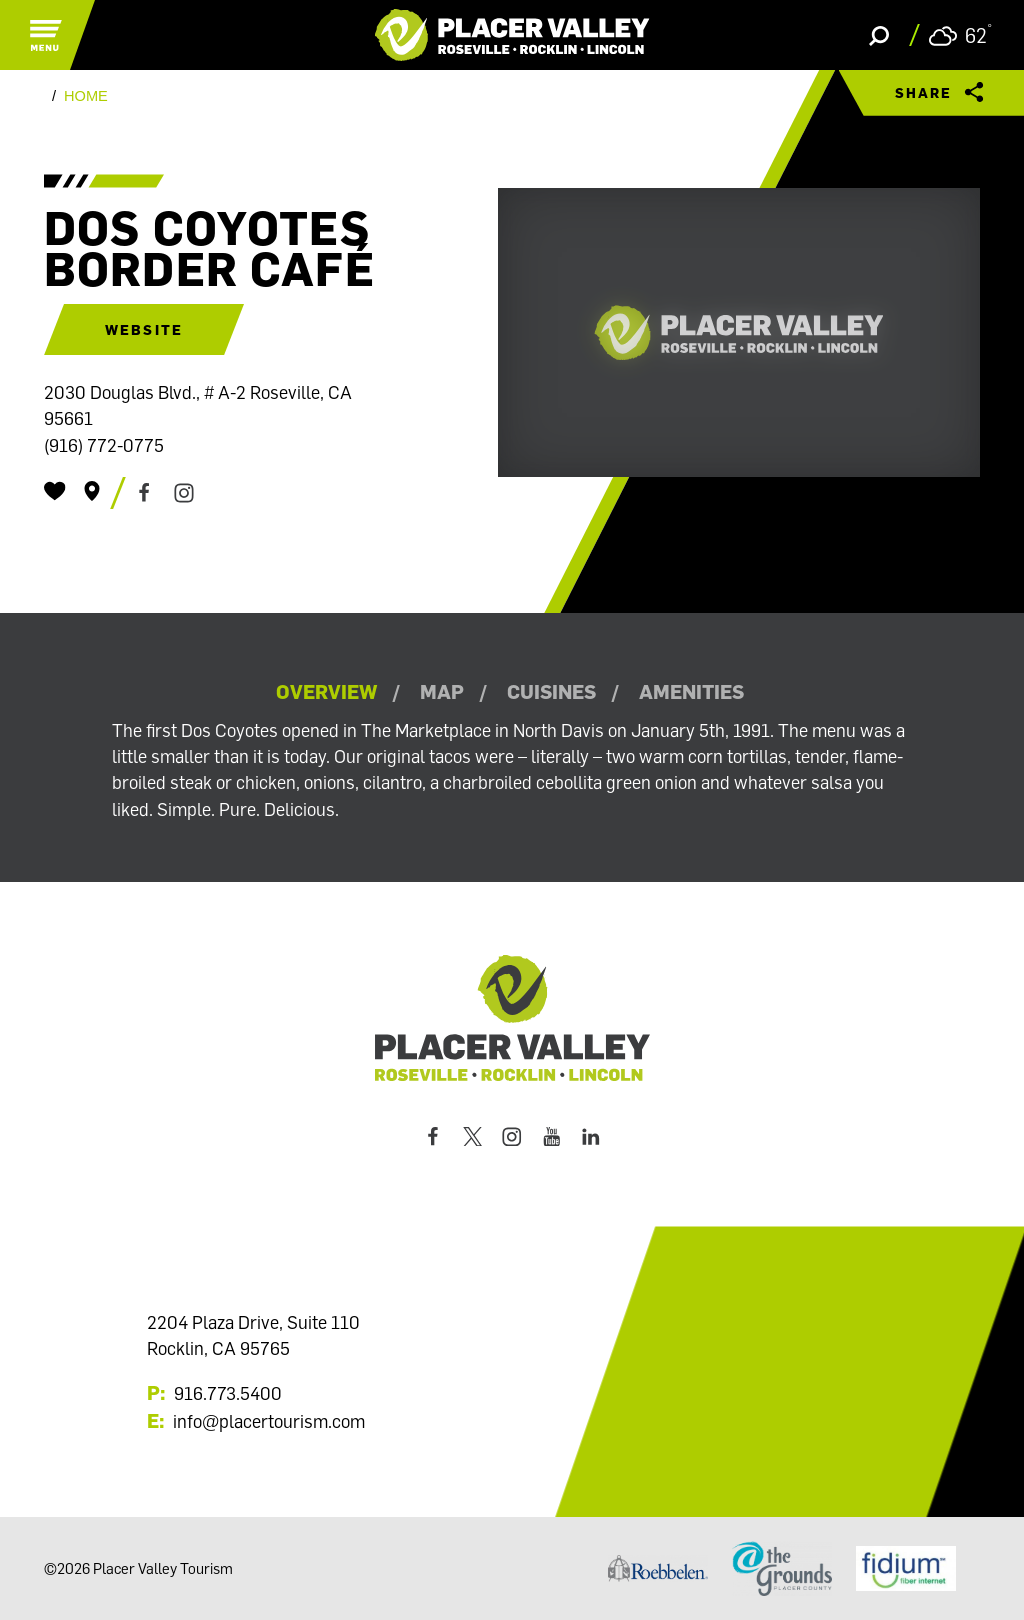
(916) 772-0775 (104, 445)
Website (144, 329)
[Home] (512, 35)
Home (86, 96)
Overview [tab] (326, 691)
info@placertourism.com (269, 1421)
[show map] (92, 491)
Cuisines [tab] (551, 691)
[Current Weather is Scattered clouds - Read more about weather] (960, 35)
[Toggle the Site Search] (879, 35)
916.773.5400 (228, 1393)
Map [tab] (442, 691)
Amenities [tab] (691, 691)
